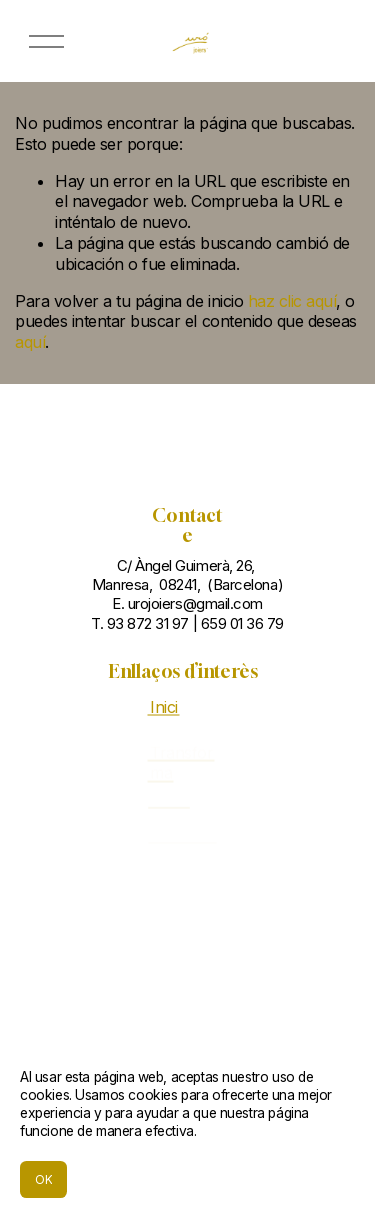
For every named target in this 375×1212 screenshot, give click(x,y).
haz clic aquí (292, 301)
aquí (30, 342)
